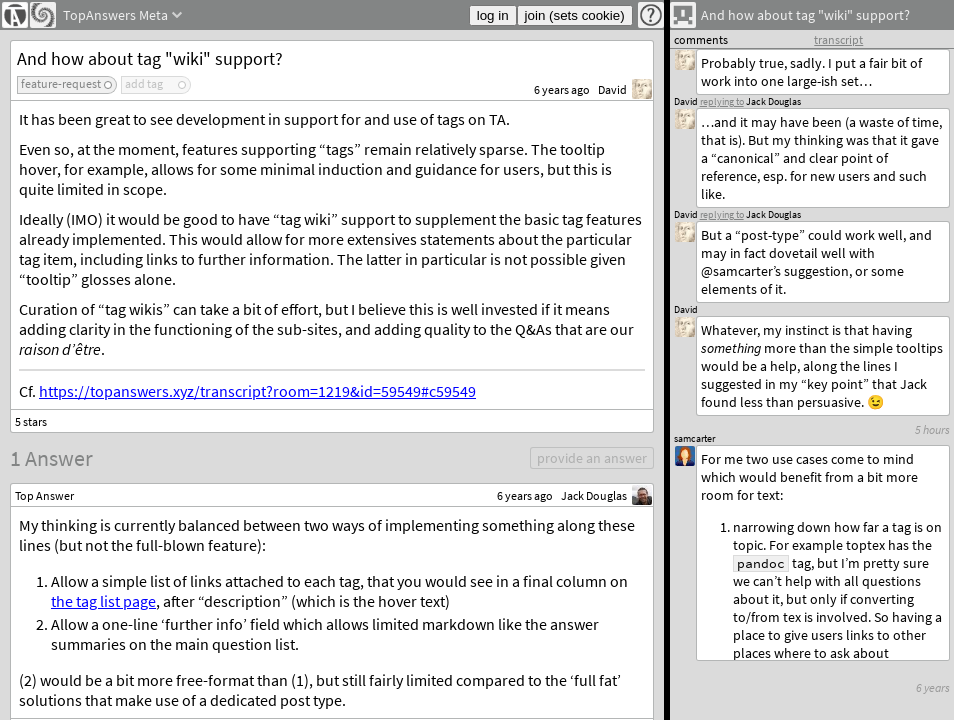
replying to (722, 214)
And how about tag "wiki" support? (150, 58)
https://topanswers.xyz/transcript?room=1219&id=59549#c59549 (257, 391)
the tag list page (103, 601)
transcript (838, 39)
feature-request (61, 83)
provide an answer (592, 458)
